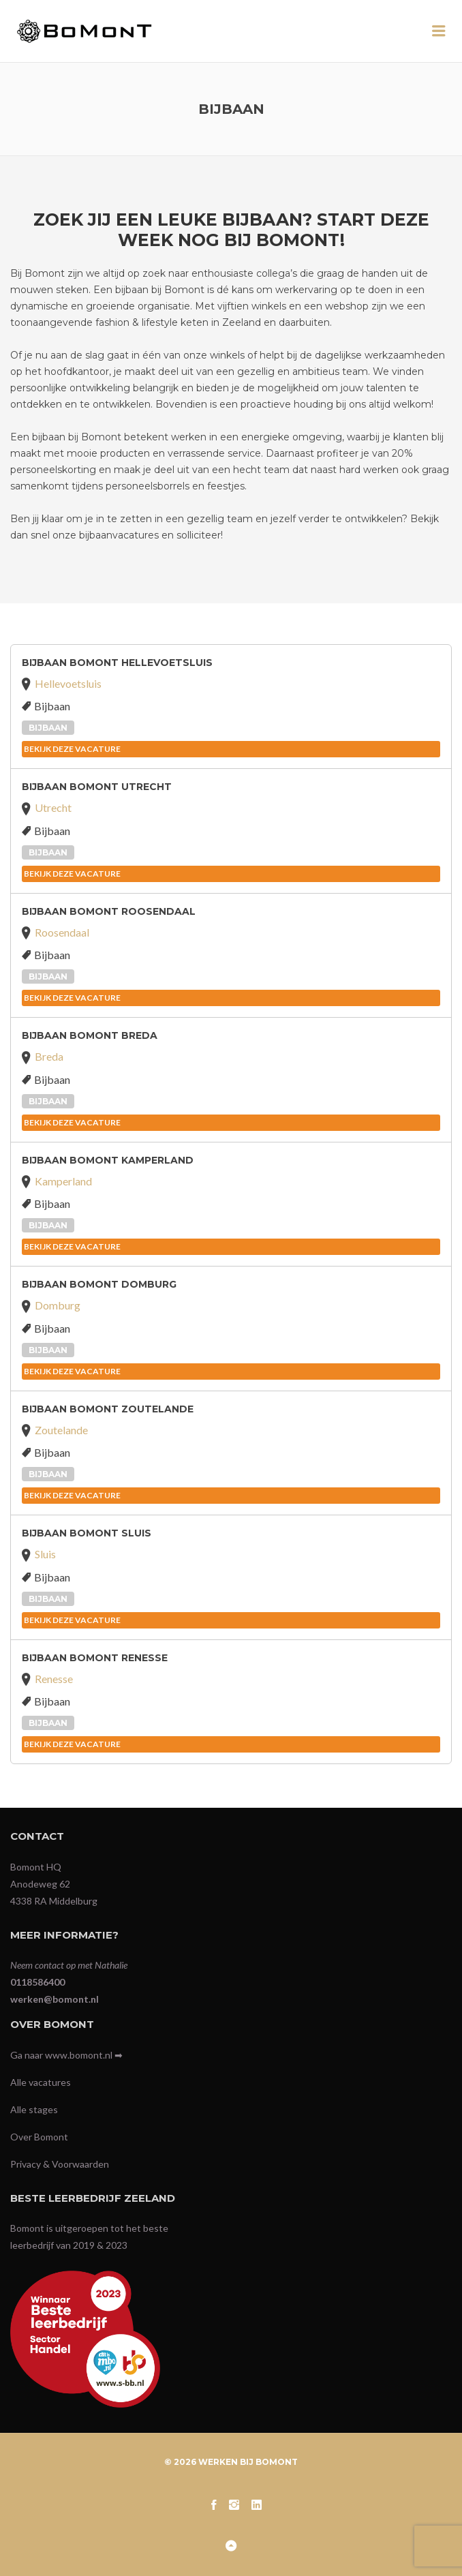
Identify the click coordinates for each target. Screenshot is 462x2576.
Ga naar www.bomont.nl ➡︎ (66, 2055)
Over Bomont (39, 2136)
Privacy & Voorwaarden (59, 2164)
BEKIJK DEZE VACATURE (72, 749)
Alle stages (34, 2109)
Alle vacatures (40, 2082)
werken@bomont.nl (54, 1999)
